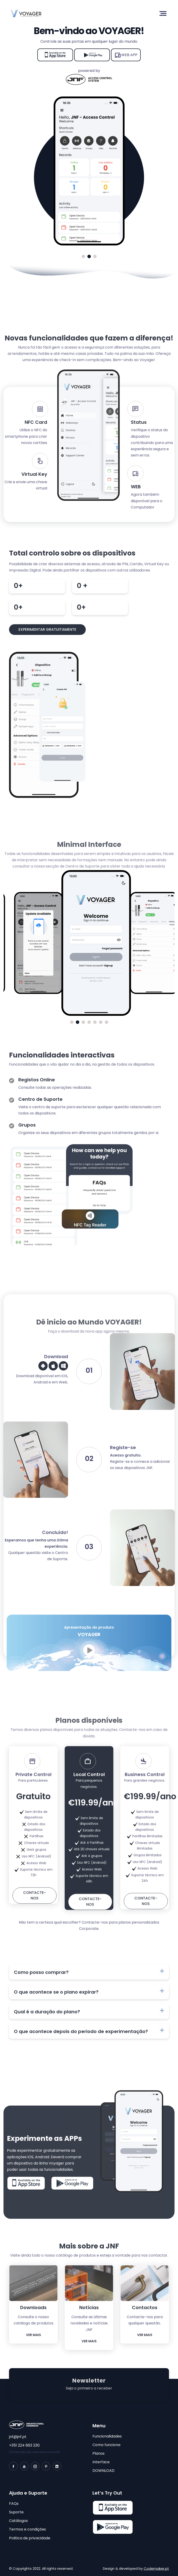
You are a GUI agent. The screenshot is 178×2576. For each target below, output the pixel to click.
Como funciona (106, 2444)
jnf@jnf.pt (17, 2436)
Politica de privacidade (29, 2538)
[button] (83, 256)
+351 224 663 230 (24, 2445)
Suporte (16, 2512)
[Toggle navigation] (164, 13)
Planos (98, 2453)
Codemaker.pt (156, 2568)
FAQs (14, 2503)
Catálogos (18, 2520)
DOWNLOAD (103, 2470)
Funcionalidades (107, 2436)
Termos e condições (27, 2529)
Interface (101, 2462)
